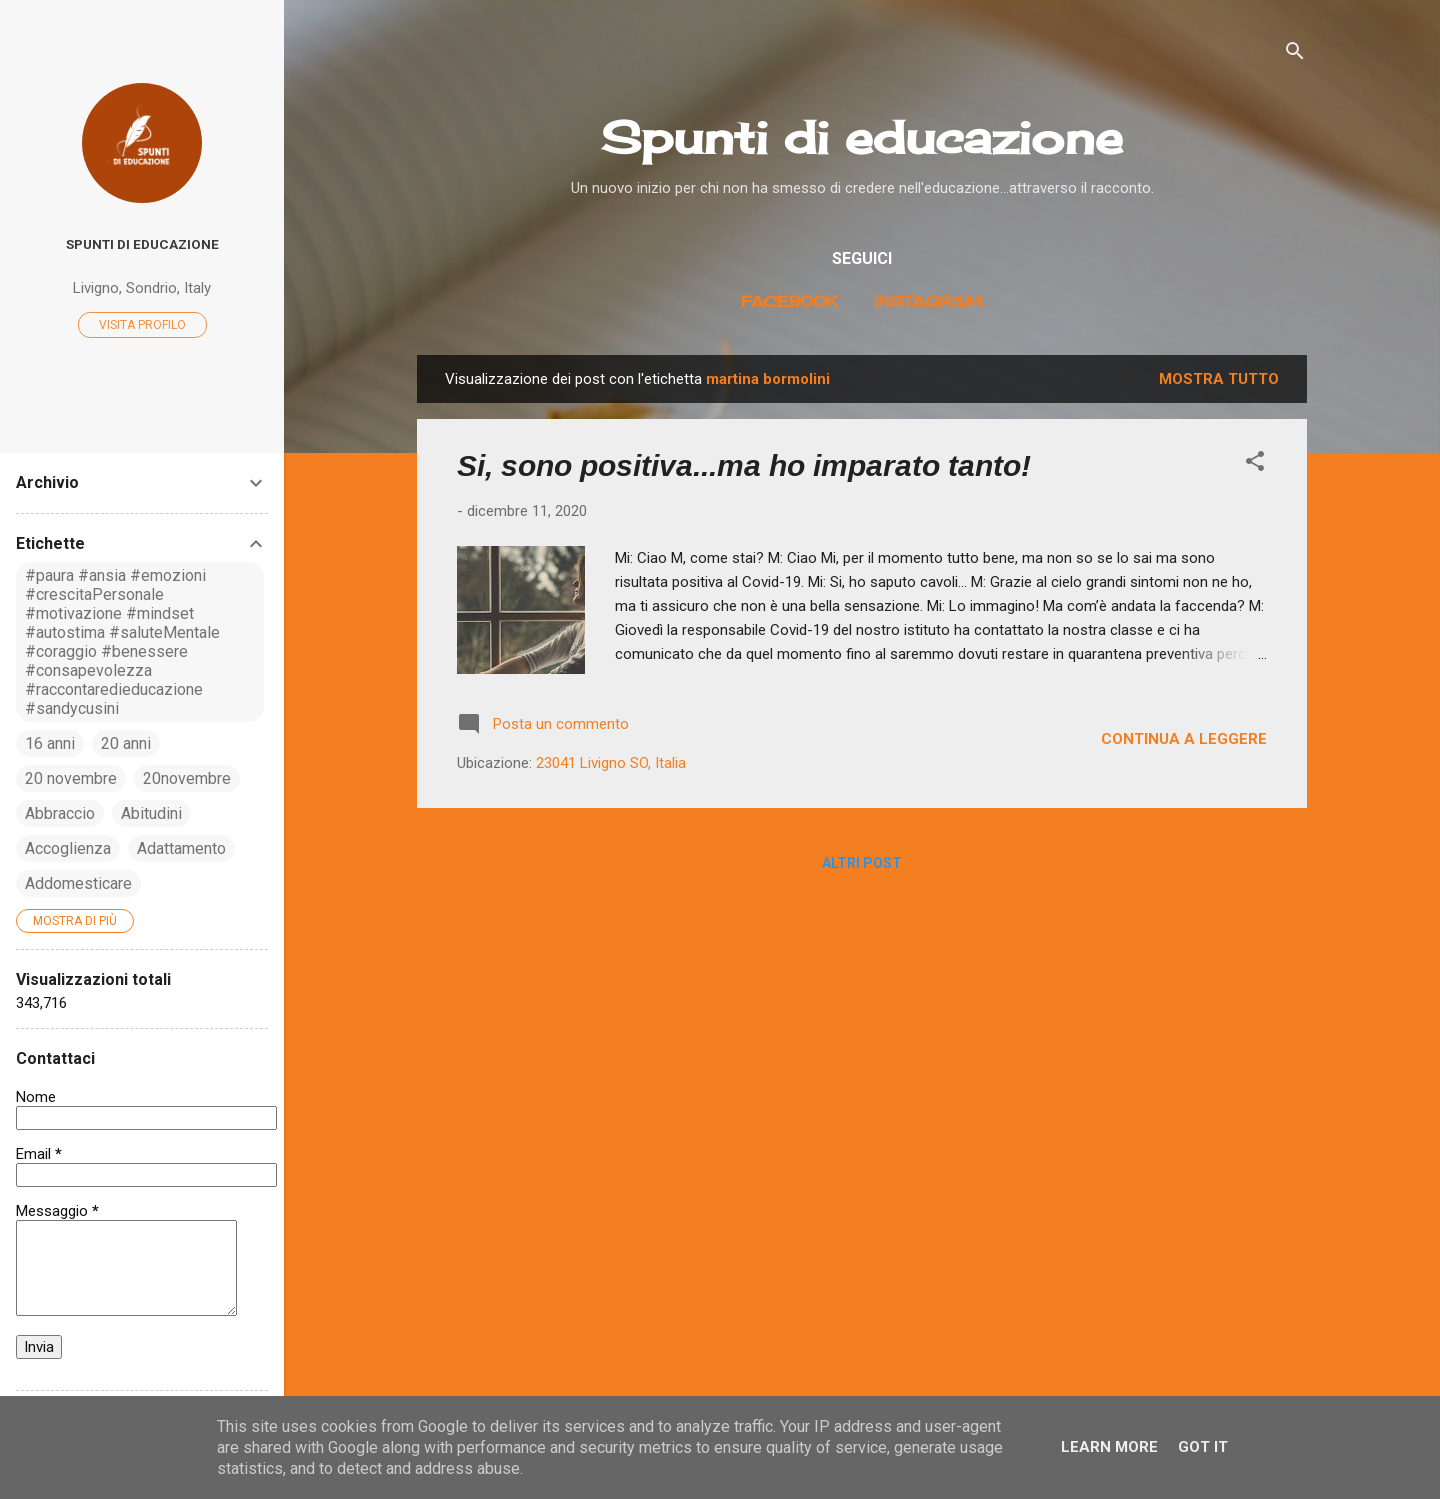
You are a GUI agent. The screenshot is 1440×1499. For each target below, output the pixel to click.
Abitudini (151, 813)
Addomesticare (78, 883)
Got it (1203, 1447)
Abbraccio (60, 813)
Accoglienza (68, 848)
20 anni (126, 743)
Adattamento (181, 848)
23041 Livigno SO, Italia (611, 763)
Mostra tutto (1219, 379)
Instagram (928, 301)
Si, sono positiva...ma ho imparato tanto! (744, 465)
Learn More (1109, 1447)
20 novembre (71, 778)
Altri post (862, 863)
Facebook (789, 301)
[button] (1255, 464)
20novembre (187, 778)
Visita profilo (142, 325)
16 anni (50, 743)
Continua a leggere (1184, 739)
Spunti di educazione (862, 137)
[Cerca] (1295, 54)
